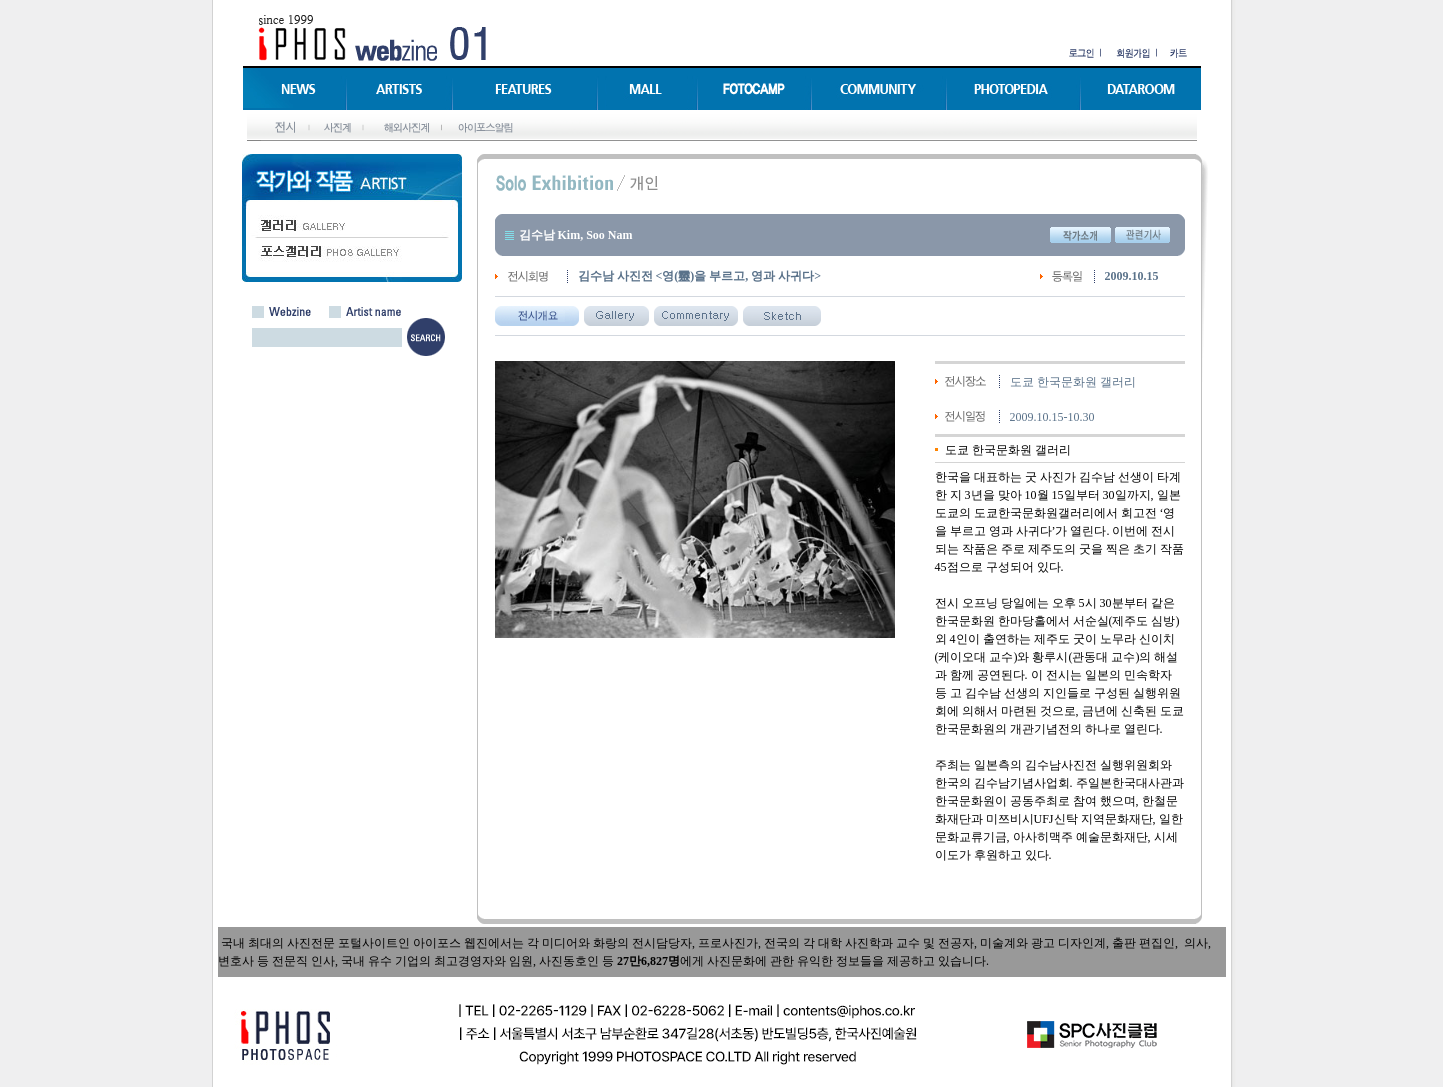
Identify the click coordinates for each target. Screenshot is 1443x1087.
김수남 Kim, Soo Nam (576, 235)
